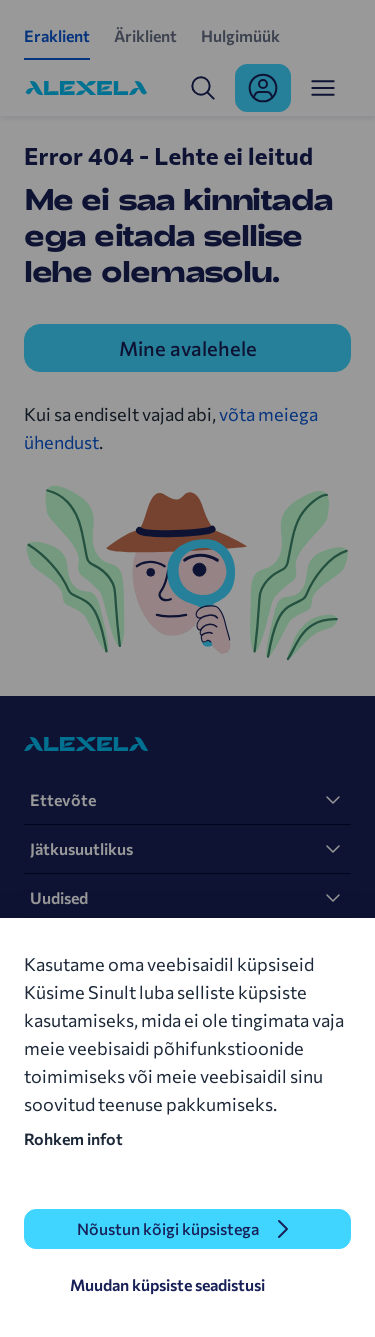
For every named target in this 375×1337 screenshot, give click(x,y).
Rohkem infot (73, 1138)
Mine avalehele (188, 348)
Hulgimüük (240, 35)
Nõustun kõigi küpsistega (168, 1228)
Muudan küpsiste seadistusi (167, 1284)
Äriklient (145, 35)
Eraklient (57, 35)
